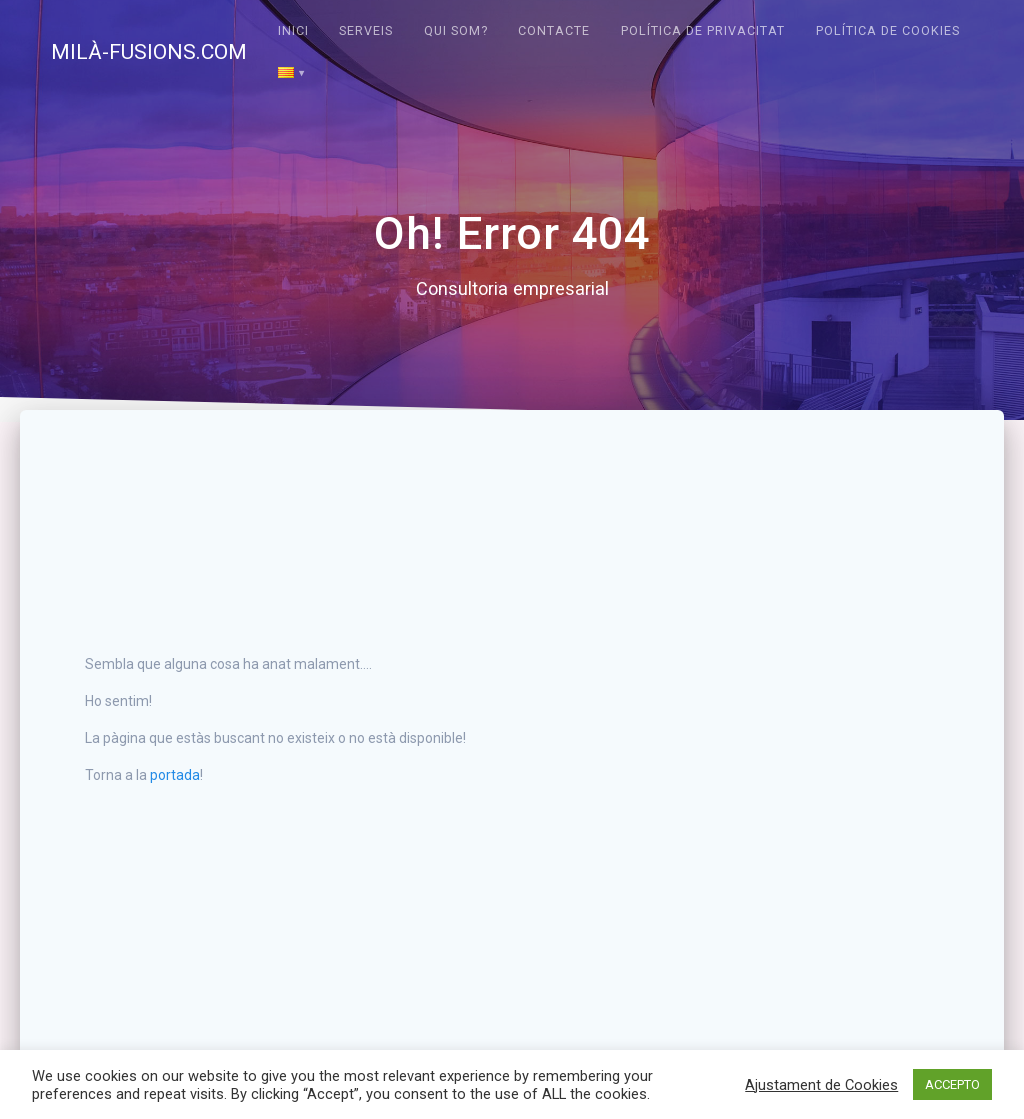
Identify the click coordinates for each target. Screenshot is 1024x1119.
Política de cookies (888, 30)
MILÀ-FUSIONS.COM (149, 52)
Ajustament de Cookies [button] (821, 1085)
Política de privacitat (703, 30)
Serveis (366, 30)
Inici (293, 30)
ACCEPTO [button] (952, 1084)
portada (175, 775)
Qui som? (456, 30)
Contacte (554, 30)
